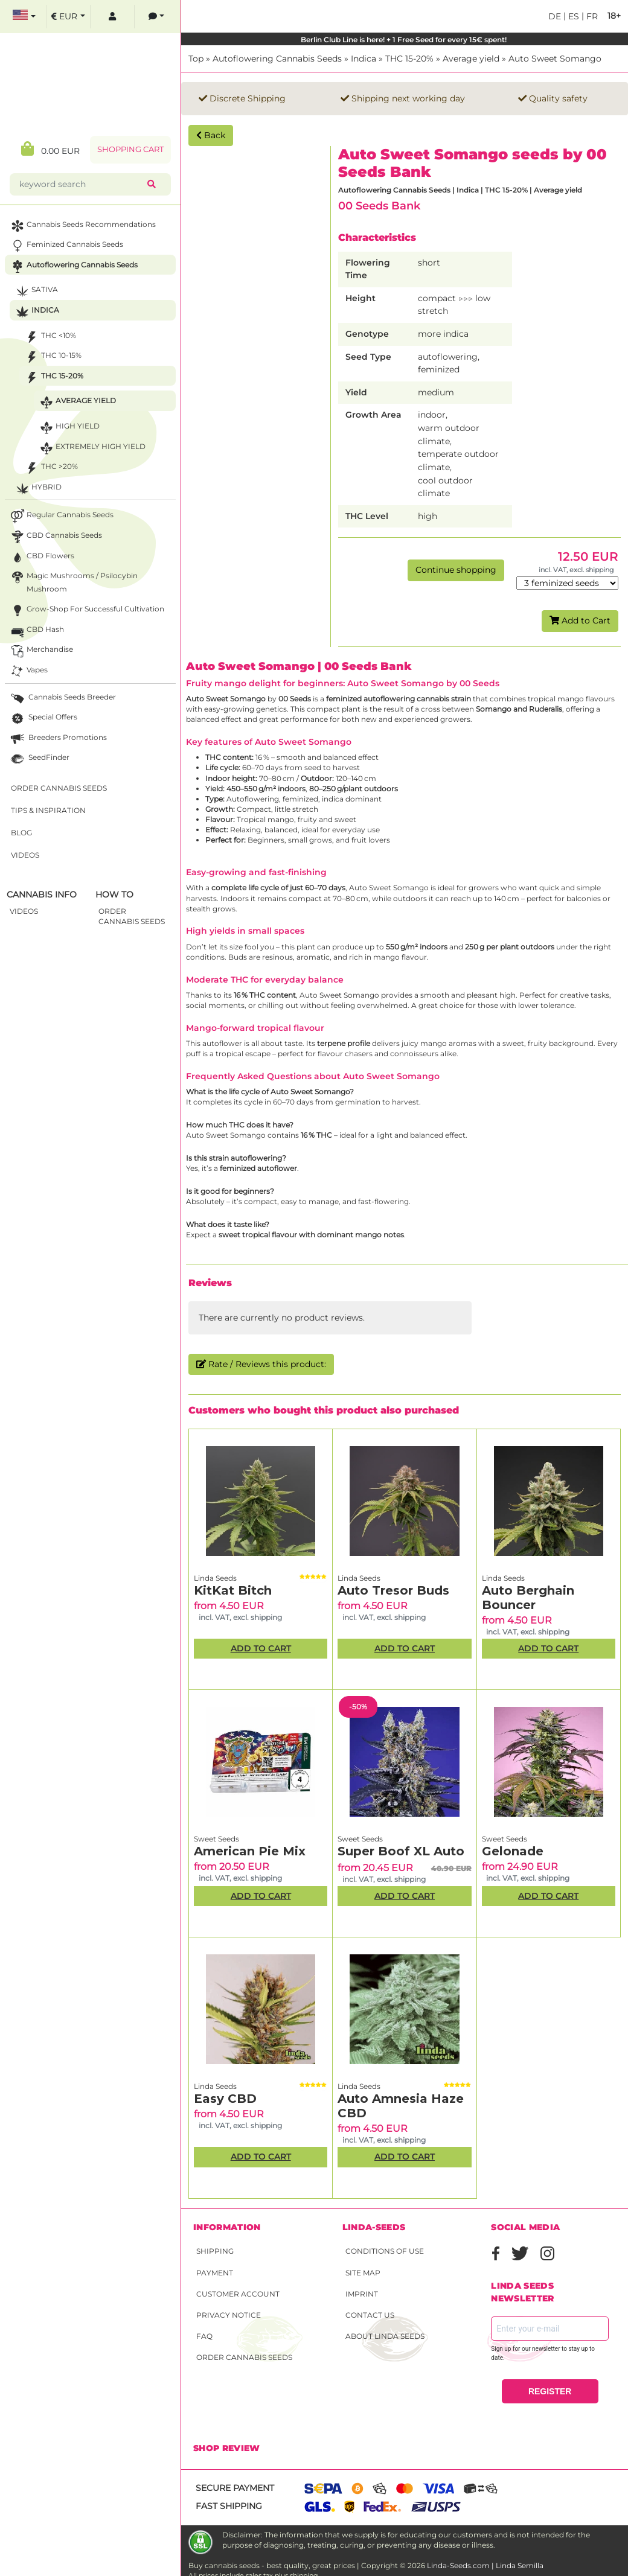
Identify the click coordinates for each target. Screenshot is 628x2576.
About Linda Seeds (385, 2336)
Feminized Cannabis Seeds (65, 246)
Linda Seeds (215, 1578)
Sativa (35, 291)
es (572, 16)
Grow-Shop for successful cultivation (86, 610)
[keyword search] (81, 184)
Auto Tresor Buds (393, 1590)
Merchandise (40, 651)
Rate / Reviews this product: (261, 1364)
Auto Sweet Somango (554, 58)
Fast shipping (229, 2506)
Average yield (471, 58)
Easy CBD (225, 2098)
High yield (68, 427)
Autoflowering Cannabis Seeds (277, 58)
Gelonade (512, 1851)
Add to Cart (580, 620)
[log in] (112, 16)
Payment (214, 2272)
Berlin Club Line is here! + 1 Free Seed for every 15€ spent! (404, 39)
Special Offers (42, 718)
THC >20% (50, 468)
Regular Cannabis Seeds (61, 516)
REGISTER (550, 2391)
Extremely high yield (91, 448)
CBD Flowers (41, 557)
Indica (363, 58)
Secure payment (235, 2487)
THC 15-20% (409, 58)
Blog (21, 832)
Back (210, 135)
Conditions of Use (384, 2251)
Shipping (215, 2251)
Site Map (362, 2272)
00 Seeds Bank (379, 205)
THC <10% (49, 337)
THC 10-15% (52, 357)
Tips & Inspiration (48, 810)
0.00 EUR (50, 148)
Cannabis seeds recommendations (82, 226)
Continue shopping (455, 569)
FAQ (204, 2336)
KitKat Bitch (233, 1590)
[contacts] (156, 16)
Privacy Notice (228, 2314)
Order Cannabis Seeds (244, 2357)
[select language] (24, 16)
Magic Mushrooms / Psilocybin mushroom (73, 581)
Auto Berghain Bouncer (528, 1597)
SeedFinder (38, 759)
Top (195, 58)
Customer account (238, 2293)
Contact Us (369, 2314)
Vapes (28, 671)
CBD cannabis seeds (55, 537)
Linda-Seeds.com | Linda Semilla (485, 2565)
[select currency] (68, 16)
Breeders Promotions (57, 739)
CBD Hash (36, 631)
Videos (25, 854)
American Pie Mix (250, 1851)
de (554, 16)
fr (591, 16)
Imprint (361, 2293)
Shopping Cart (130, 149)
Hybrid (37, 488)
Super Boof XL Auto (401, 1851)
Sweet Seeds (216, 1838)
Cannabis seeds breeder (62, 698)
